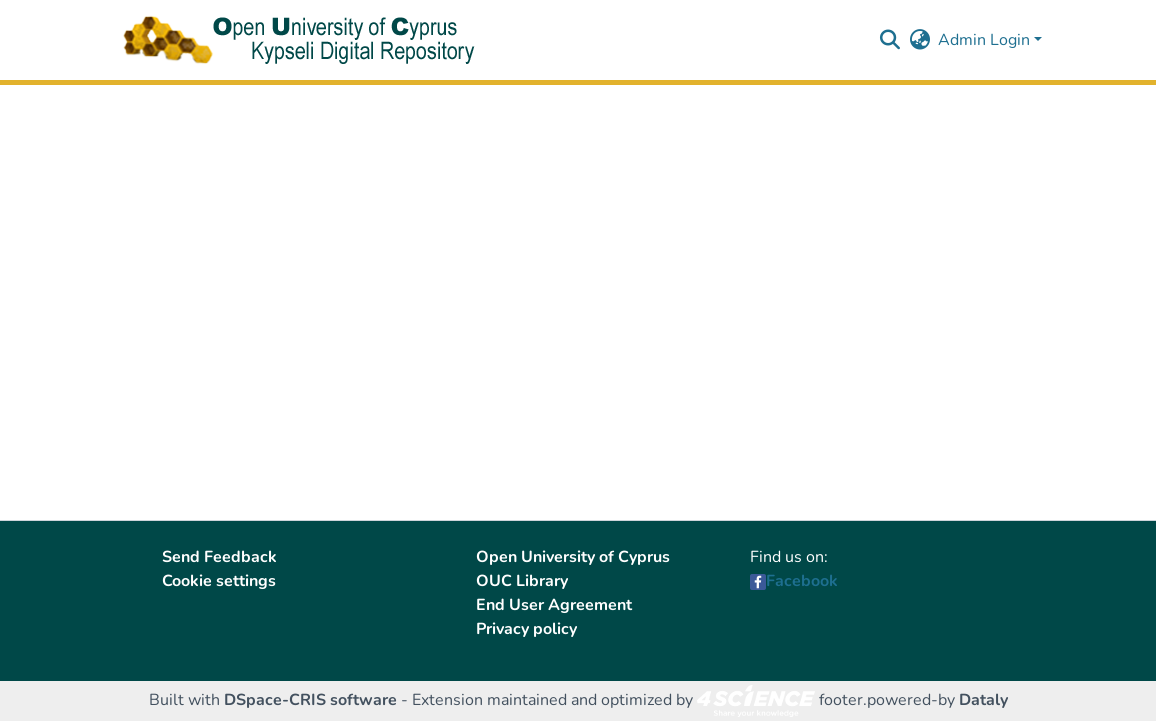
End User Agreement (554, 605)
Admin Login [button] (986, 40)
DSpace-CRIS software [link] (310, 700)
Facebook (802, 581)
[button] (889, 40)
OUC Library (522, 581)
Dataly (983, 700)
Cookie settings (219, 581)
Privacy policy (526, 629)
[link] (756, 700)
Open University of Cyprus (573, 557)
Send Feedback (219, 557)
